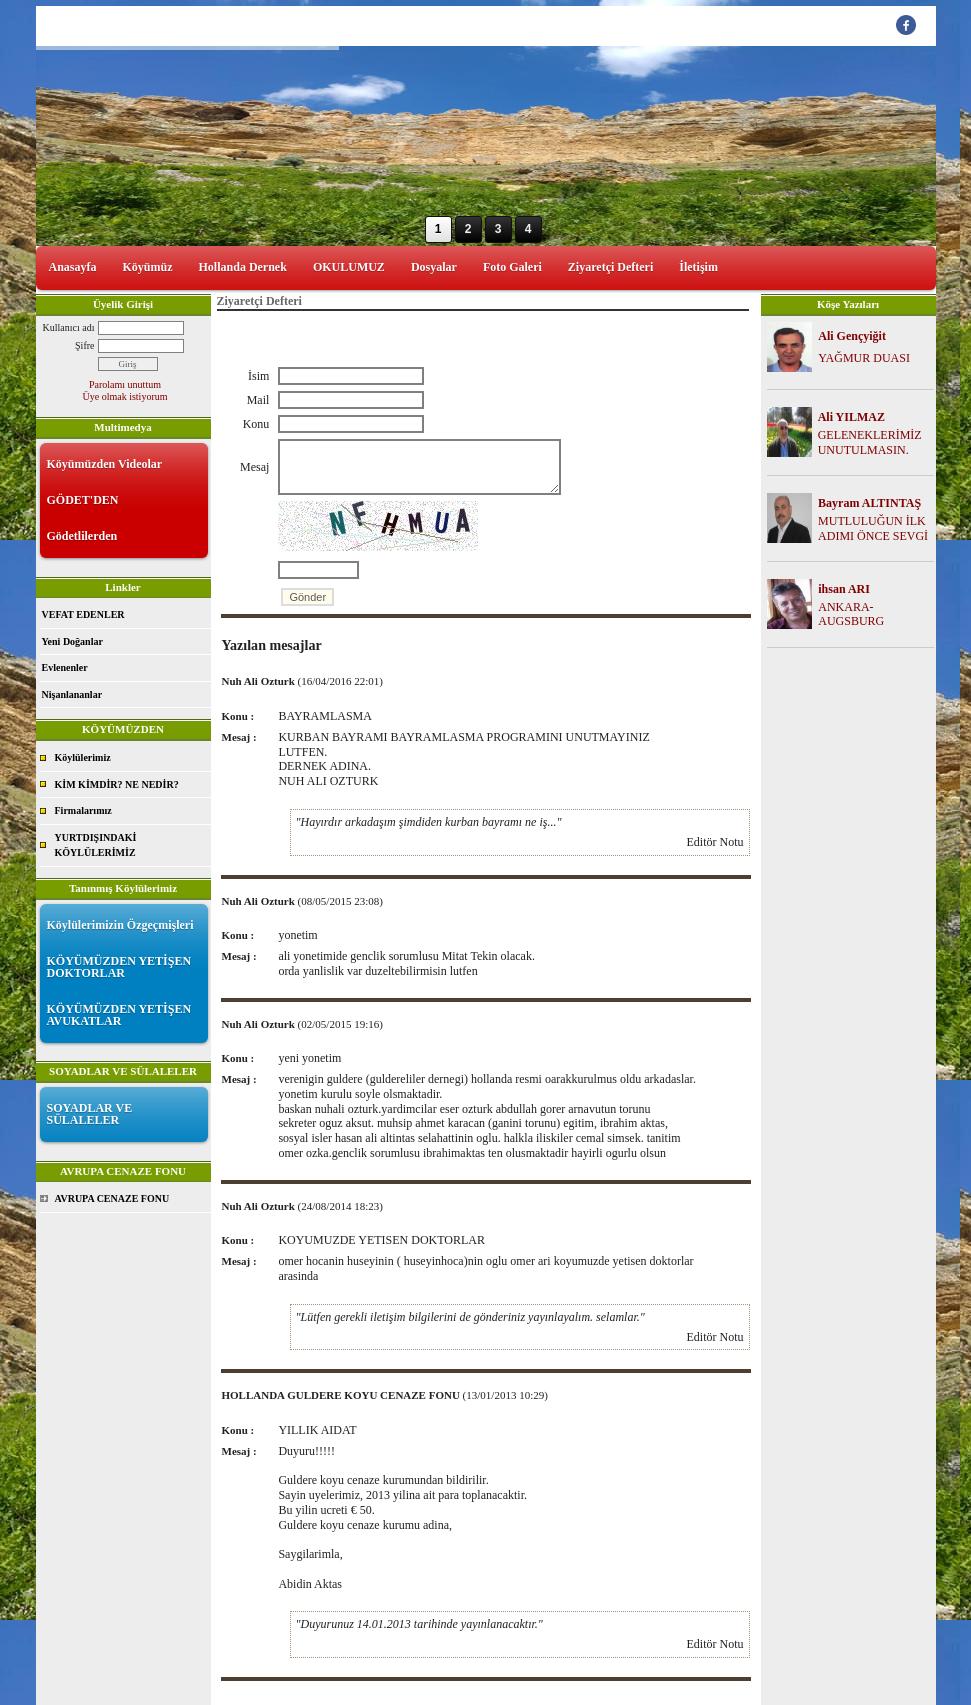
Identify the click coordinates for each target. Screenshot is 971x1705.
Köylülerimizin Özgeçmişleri (120, 925)
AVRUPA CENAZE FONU (112, 1198)
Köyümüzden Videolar (105, 464)
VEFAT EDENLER (83, 614)
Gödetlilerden (82, 536)
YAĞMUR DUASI (864, 358)
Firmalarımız (83, 810)
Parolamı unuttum (125, 384)
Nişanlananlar (72, 694)
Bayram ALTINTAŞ (869, 503)
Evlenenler (65, 667)
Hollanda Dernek (243, 267)
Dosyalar (434, 267)
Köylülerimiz (83, 757)
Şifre (84, 345)
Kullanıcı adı (69, 327)
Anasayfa (73, 267)
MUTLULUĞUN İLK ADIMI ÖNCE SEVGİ (873, 528)
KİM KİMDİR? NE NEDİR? (117, 784)
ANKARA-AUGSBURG (851, 614)
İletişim (698, 267)
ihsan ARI (844, 589)
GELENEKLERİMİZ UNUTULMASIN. (870, 442)
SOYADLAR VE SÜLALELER (90, 1114)
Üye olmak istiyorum (125, 396)
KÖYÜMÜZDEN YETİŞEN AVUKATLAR (119, 1015)
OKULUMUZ (349, 267)
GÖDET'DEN (83, 500)
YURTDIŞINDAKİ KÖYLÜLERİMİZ (96, 845)
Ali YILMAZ (851, 417)
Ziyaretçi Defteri (610, 267)
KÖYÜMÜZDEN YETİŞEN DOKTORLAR (119, 967)
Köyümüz (148, 267)
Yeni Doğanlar (72, 641)
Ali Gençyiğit (852, 336)
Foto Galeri (512, 267)
